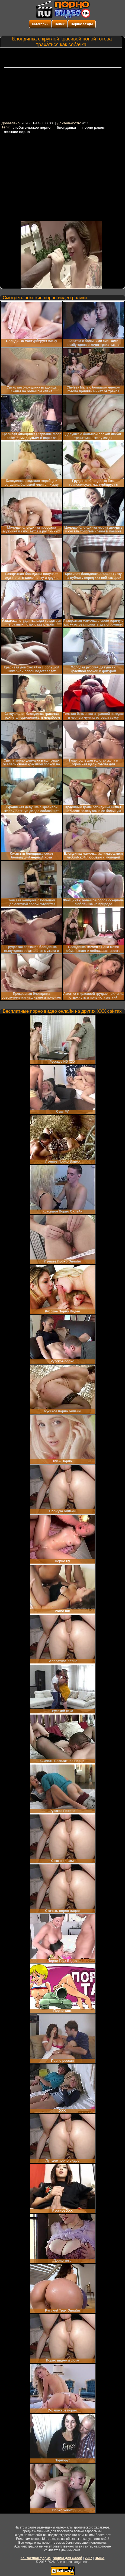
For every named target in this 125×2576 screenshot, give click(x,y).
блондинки (66, 127)
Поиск (60, 24)
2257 (88, 2558)
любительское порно (31, 127)
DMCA (99, 2558)
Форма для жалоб (67, 2558)
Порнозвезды (82, 24)
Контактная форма (36, 2558)
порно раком (93, 127)
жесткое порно (17, 132)
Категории (40, 24)
